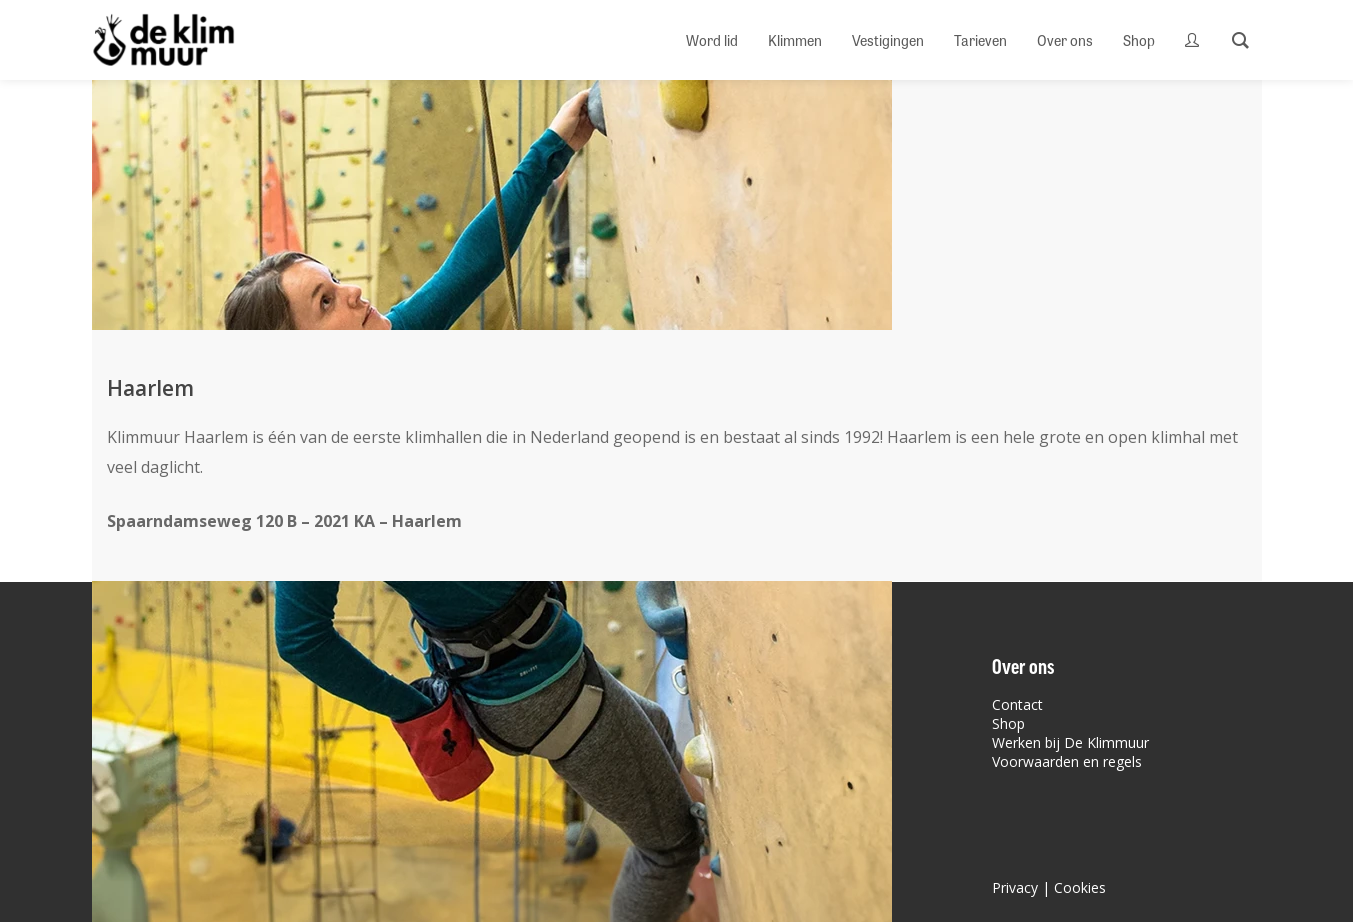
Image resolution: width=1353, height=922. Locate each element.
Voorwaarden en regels (1067, 761)
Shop (1008, 723)
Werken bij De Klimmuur (1070, 742)
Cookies (1080, 887)
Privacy (1015, 887)
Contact (1017, 704)
